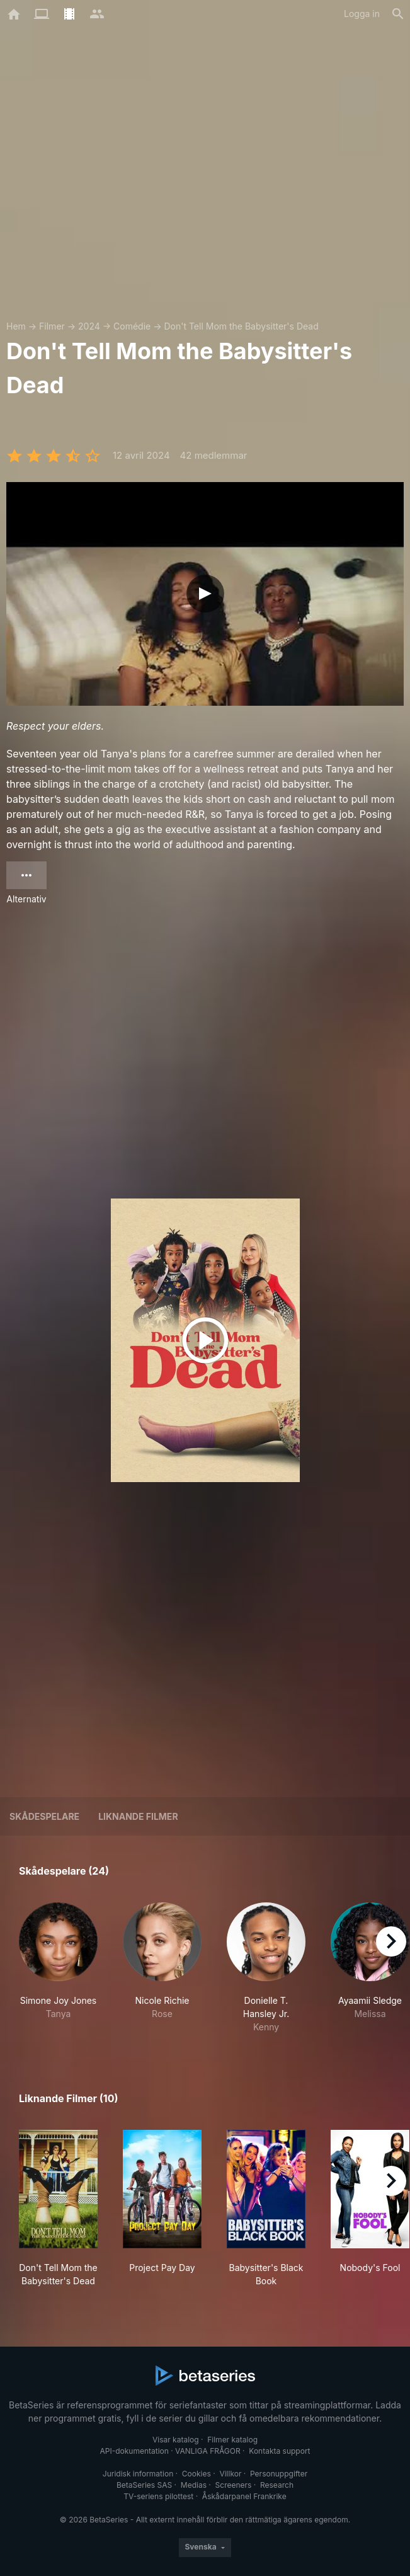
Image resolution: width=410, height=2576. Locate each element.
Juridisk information (138, 2473)
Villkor (230, 2473)
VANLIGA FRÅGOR (208, 2451)
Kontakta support (279, 2451)
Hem (16, 326)
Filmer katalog (232, 2439)
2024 (89, 326)
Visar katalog (175, 2439)
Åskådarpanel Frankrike (244, 2496)
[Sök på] (398, 14)
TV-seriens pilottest (158, 2496)
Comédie (132, 326)
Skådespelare (44, 1816)
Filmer (52, 326)
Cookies (196, 2473)
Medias (194, 2485)
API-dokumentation (134, 2451)
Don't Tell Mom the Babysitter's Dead (241, 326)
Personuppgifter (278, 2473)
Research (276, 2485)
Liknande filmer (138, 1816)
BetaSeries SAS (144, 2485)
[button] (58, 1967)
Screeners (233, 2485)
